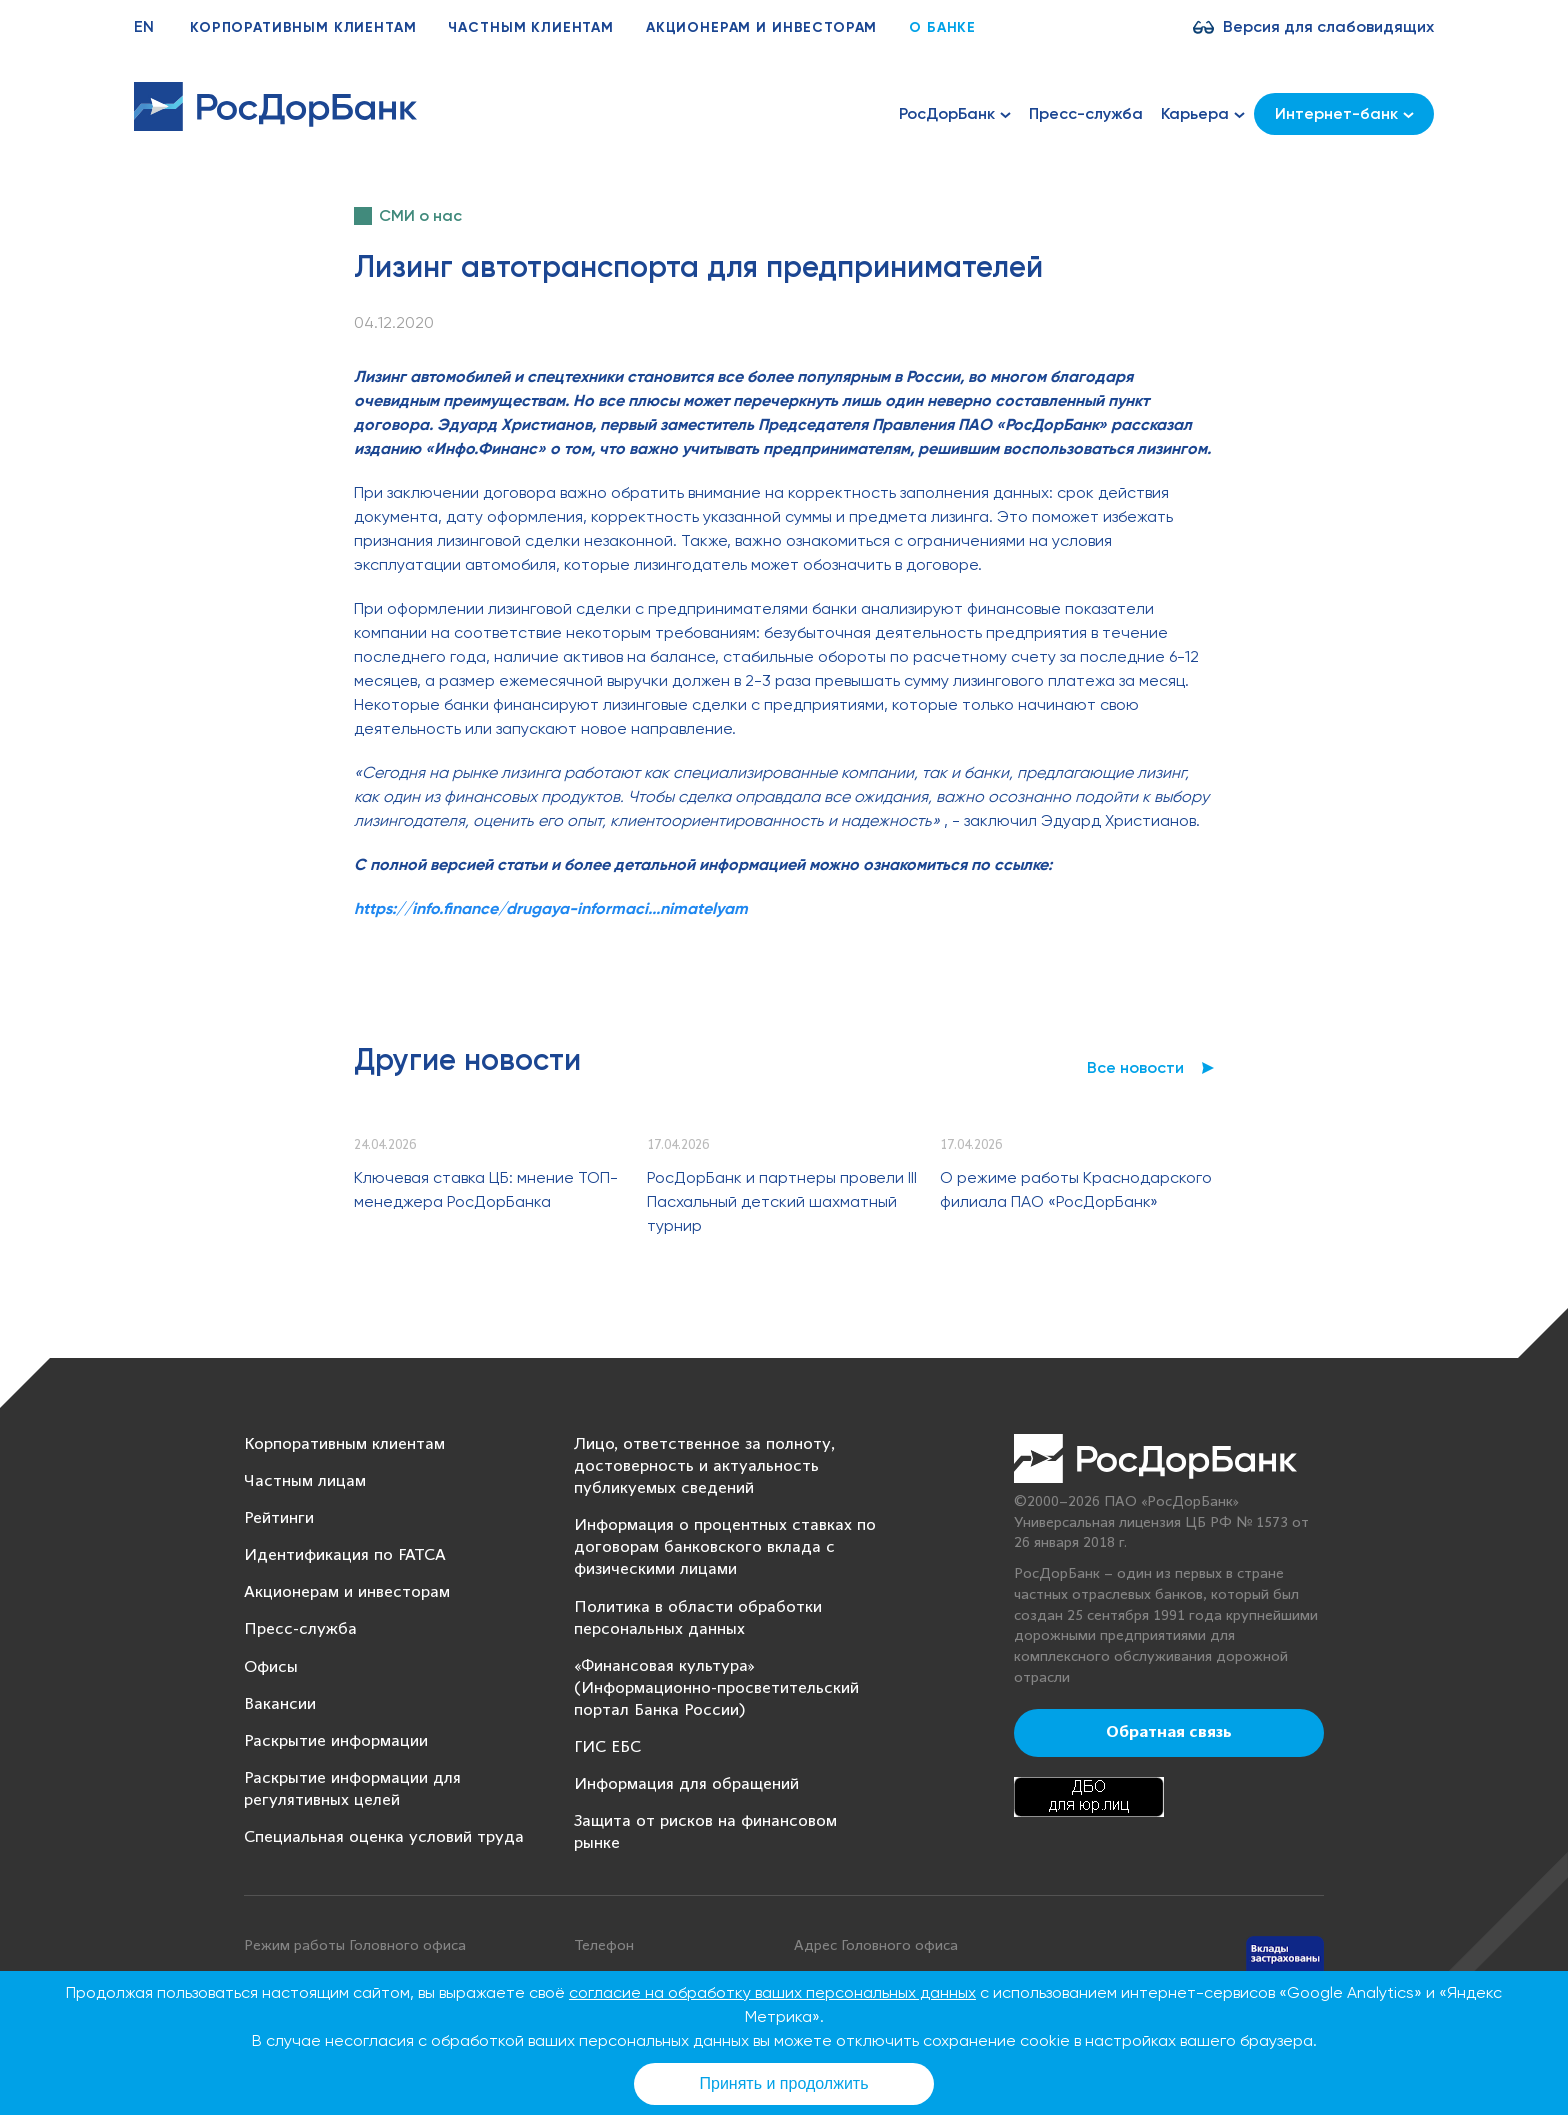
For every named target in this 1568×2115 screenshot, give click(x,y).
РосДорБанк (955, 114)
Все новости (1135, 1067)
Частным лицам (305, 1481)
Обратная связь (1169, 1733)
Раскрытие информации (336, 1741)
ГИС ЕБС (607, 1747)
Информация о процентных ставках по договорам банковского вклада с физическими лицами (725, 1547)
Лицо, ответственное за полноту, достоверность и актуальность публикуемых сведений (704, 1466)
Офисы (271, 1667)
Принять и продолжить (784, 2083)
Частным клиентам (530, 27)
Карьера (1203, 114)
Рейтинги (279, 1518)
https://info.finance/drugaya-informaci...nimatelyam (551, 908)
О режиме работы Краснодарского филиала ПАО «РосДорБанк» (1076, 1189)
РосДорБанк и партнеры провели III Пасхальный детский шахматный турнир (782, 1201)
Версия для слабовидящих (1328, 26)
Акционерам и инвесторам (761, 27)
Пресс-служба (1086, 113)
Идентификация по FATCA (345, 1555)
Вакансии (280, 1704)
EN (144, 26)
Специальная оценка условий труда (384, 1837)
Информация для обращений (686, 1784)
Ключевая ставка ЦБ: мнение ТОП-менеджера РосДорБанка (486, 1189)
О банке (942, 27)
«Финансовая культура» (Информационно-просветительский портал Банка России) (716, 1688)
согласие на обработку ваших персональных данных (772, 1992)
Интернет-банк (1344, 113)
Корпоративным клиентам (303, 27)
